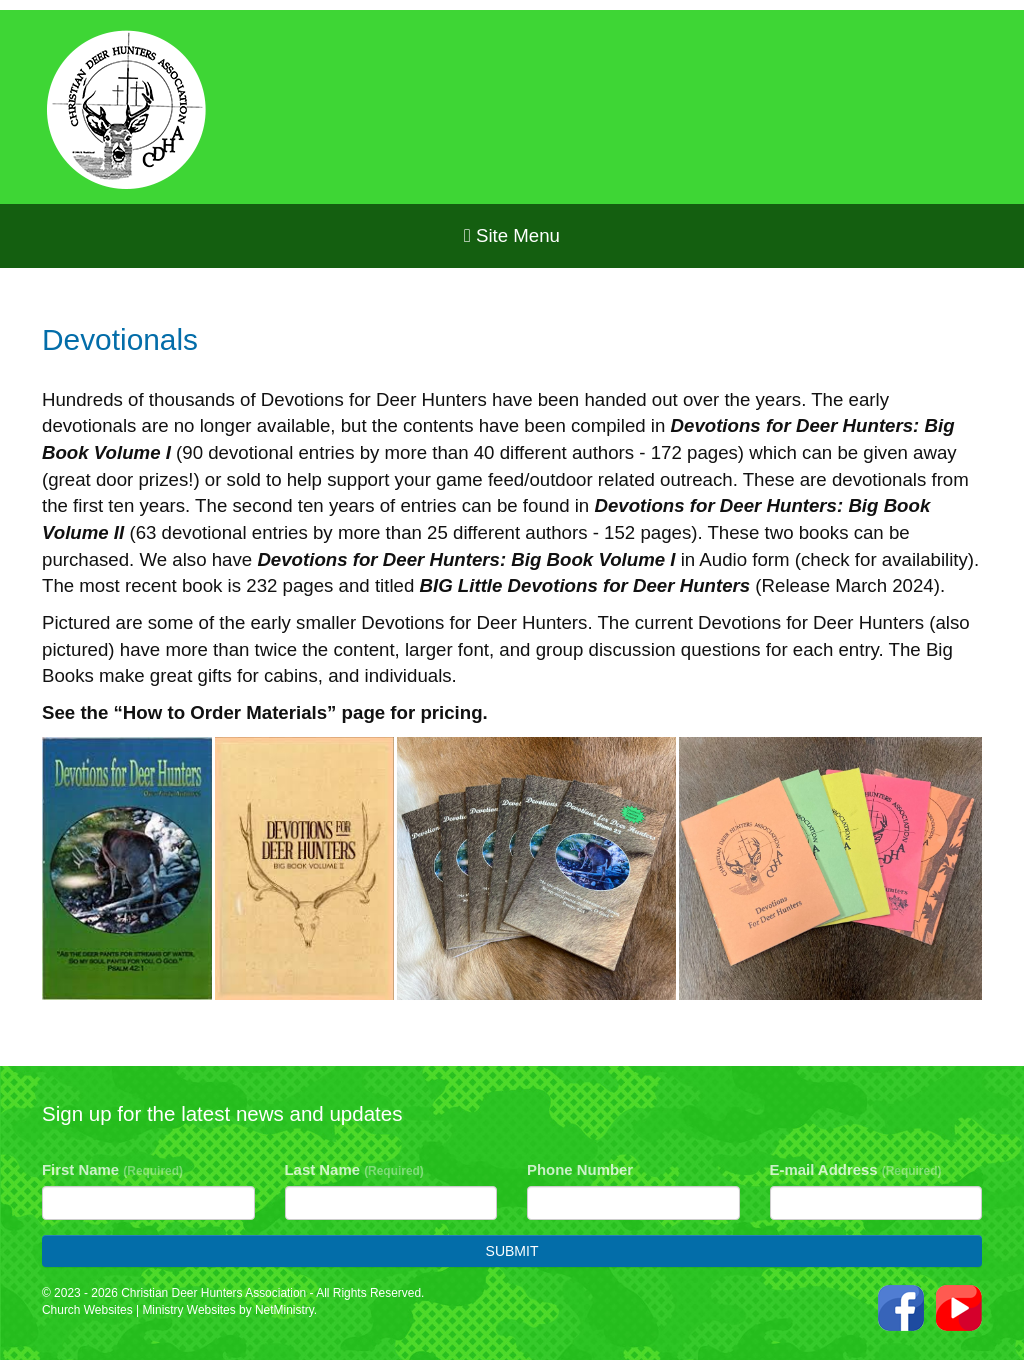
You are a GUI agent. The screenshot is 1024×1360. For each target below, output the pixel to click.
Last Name (354, 1169)
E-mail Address (856, 1169)
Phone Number (580, 1169)
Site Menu (512, 235)
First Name (112, 1169)
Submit (512, 1251)
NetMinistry (284, 1310)
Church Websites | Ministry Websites (140, 1310)
